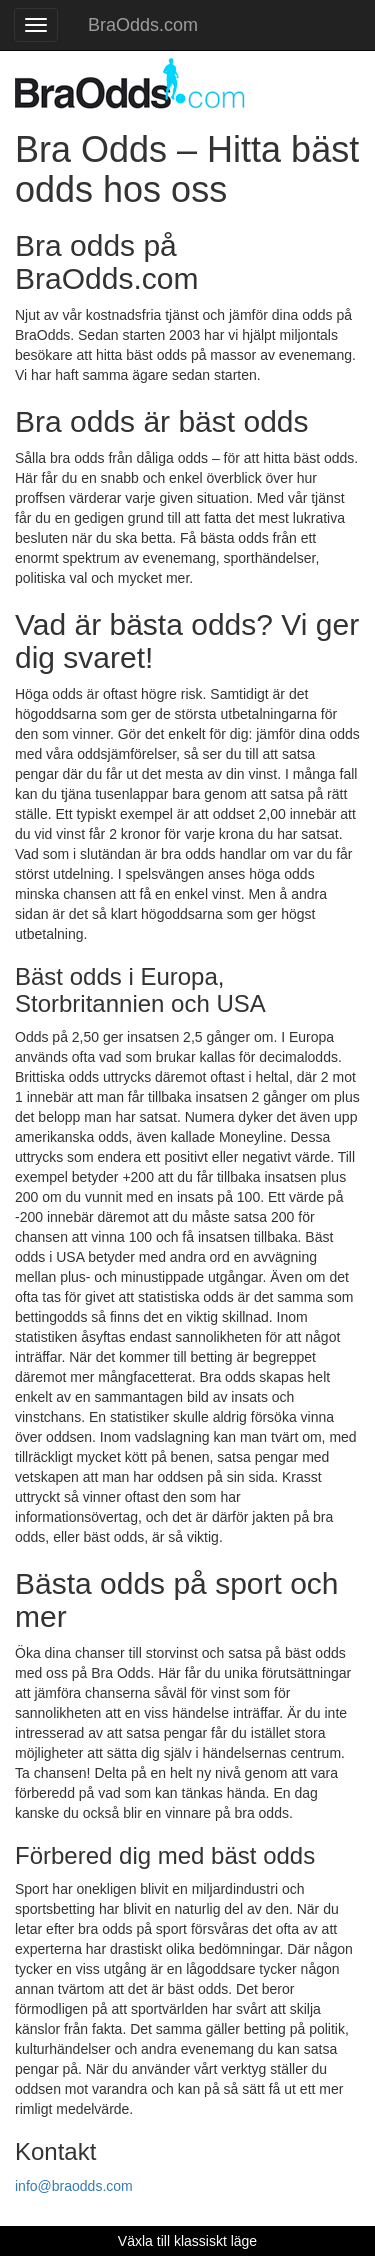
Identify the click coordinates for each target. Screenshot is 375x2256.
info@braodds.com (74, 2186)
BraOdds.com (143, 25)
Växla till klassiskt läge (187, 2241)
